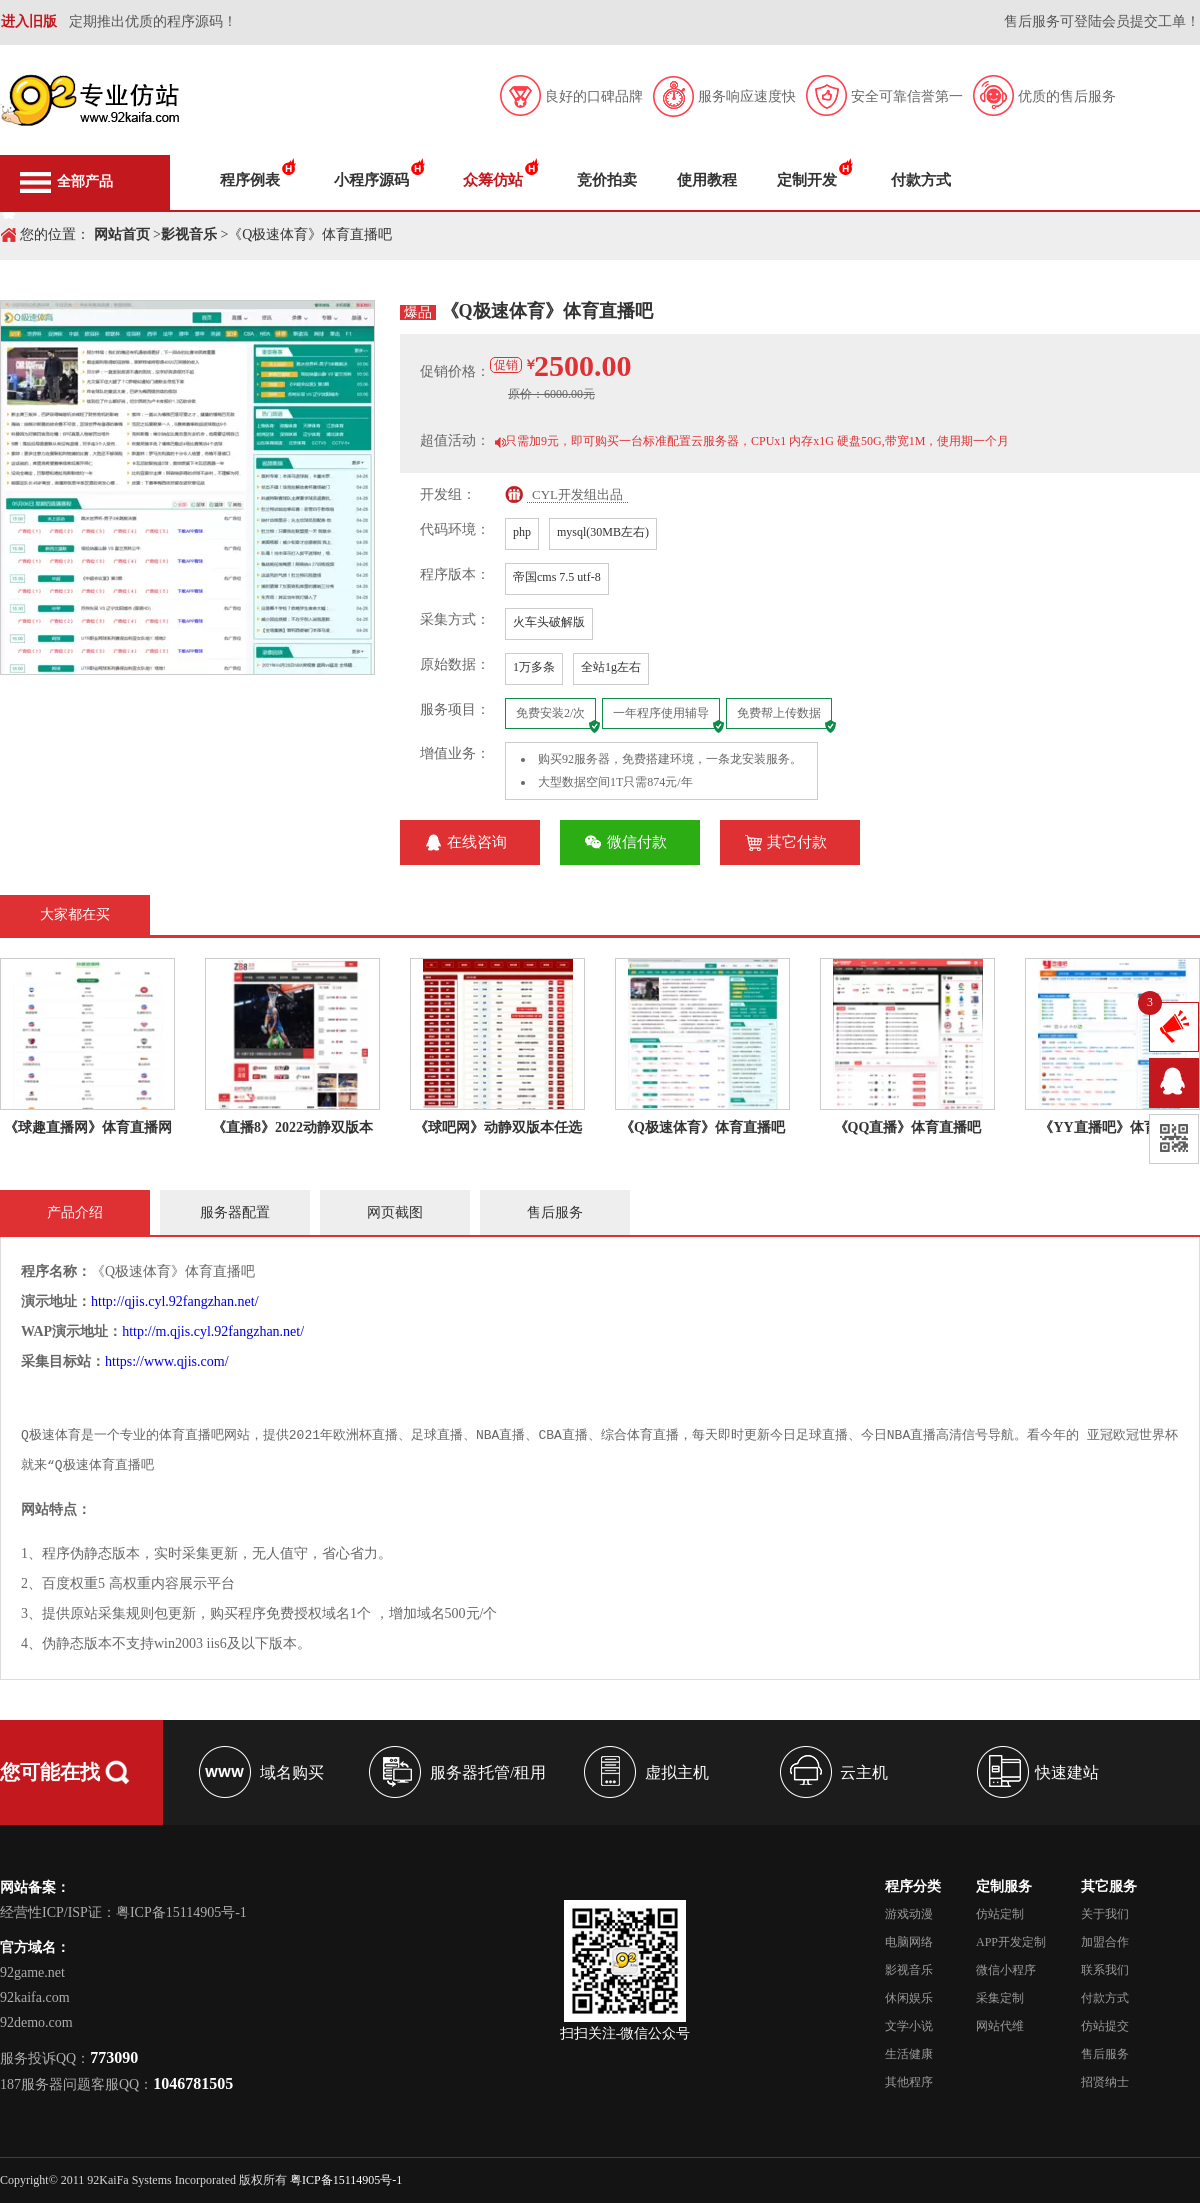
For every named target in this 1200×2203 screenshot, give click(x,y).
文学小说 (909, 2026)
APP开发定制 (1011, 1942)
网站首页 (122, 234)
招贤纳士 (1105, 2082)
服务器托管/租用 (488, 1772)
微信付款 (637, 842)
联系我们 (1105, 1970)
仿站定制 (1000, 1914)
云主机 (864, 1772)
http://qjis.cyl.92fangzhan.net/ (175, 1301)
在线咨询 (477, 842)
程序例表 (250, 180)
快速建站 (1067, 1772)
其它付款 (797, 842)
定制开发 (807, 180)
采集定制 (1000, 1998)
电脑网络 (909, 1942)
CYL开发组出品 (577, 494)
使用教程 (707, 180)
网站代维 (1000, 2026)
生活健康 (909, 2054)
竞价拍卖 (607, 180)
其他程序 (909, 2082)
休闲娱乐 (909, 1998)
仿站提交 (1105, 2026)
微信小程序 (1006, 1970)
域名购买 (292, 1772)
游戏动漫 (909, 1914)
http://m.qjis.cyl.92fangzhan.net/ (213, 1331)
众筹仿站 (493, 180)
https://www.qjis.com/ (167, 1361)
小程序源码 (371, 180)
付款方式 (921, 180)
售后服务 (1105, 2054)
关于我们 (1105, 1914)
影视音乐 (189, 234)
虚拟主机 (677, 1772)
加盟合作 (1105, 1942)
